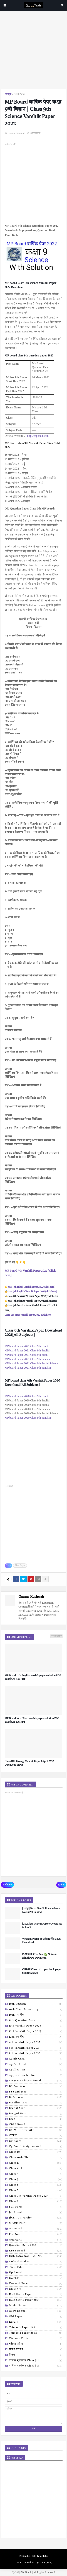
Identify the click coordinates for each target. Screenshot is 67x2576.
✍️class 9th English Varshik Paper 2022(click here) (31, 1292)
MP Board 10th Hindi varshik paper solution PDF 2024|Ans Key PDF (32, 1720)
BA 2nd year (36, 2086)
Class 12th (36, 2169)
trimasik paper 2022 (36, 2333)
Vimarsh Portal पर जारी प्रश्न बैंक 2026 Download (41, 1941)
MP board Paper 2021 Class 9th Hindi (26, 1346)
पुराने (60, 1885)
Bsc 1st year (36, 2108)
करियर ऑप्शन (36, 2344)
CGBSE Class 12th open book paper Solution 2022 (42, 1971)
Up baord (36, 2273)
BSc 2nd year (36, 2092)
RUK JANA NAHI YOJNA (36, 2256)
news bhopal (36, 2311)
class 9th (36, 2289)
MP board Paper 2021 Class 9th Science (27, 1359)
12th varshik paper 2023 (36, 2032)
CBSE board (36, 2125)
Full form (36, 2207)
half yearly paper (36, 2295)
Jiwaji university (36, 2218)
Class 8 (36, 2201)
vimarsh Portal (36, 2339)
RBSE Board (36, 2251)
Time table (36, 2267)
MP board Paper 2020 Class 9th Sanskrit (28, 1417)
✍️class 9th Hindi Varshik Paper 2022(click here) (30, 1287)
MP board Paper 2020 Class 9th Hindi (26, 1396)
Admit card (36, 2059)
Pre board (36, 2234)
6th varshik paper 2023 (36, 2048)
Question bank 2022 (36, 2245)
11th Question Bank (36, 2021)
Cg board (36, 2141)
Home (17, 2562)
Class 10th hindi (36, 2158)
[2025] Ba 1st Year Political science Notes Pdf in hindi (41, 1910)
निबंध (36, 2355)
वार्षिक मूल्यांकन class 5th (36, 2361)
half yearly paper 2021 (36, 2300)
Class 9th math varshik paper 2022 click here (28, 1315)
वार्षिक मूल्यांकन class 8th (36, 2366)
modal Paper (36, 2306)
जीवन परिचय (36, 2349)
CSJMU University (36, 2130)
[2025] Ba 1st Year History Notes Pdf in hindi (42, 1926)
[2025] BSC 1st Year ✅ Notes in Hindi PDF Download (39, 1956)
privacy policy (45, 2562)
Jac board (36, 2213)
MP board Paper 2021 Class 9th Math (26, 1354)
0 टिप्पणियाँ (35, 133)
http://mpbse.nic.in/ (38, 435)
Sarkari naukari (36, 2262)
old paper (36, 2317)
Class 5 (36, 2180)
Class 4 (36, 2174)
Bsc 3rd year (36, 2114)
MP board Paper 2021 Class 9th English (27, 1350)
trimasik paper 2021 (36, 2328)
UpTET (36, 2278)
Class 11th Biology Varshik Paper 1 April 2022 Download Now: (29, 1763)
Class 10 (36, 2152)
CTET (36, 2136)
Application (36, 2070)
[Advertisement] (33, 49)
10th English (36, 2004)
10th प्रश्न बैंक (36, 2015)
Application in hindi (36, 2075)
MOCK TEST (36, 2223)
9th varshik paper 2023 (36, 2053)
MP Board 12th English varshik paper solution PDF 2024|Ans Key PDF (33, 1677)
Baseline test (36, 2103)
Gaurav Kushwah (31, 1597)
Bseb (36, 2119)
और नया (8, 1885)
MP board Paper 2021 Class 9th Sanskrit (28, 1367)
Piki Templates (40, 2556)
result (36, 2322)
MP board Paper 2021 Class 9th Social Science (31, 1363)
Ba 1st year (36, 2097)
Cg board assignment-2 (36, 2147)
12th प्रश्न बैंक (36, 2037)
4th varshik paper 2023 (36, 2042)
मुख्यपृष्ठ (8, 94)
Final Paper (19, 94)
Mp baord (36, 2229)
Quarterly (36, 2240)
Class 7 (36, 2190)
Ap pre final (36, 2064)
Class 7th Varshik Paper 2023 (36, 2196)
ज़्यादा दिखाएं (56, 1636)
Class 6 (36, 2185)
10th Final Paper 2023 (36, 2010)
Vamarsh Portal (36, 2284)
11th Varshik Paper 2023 (36, 2026)
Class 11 (36, 2163)
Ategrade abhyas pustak (36, 2081)
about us (29, 2562)
